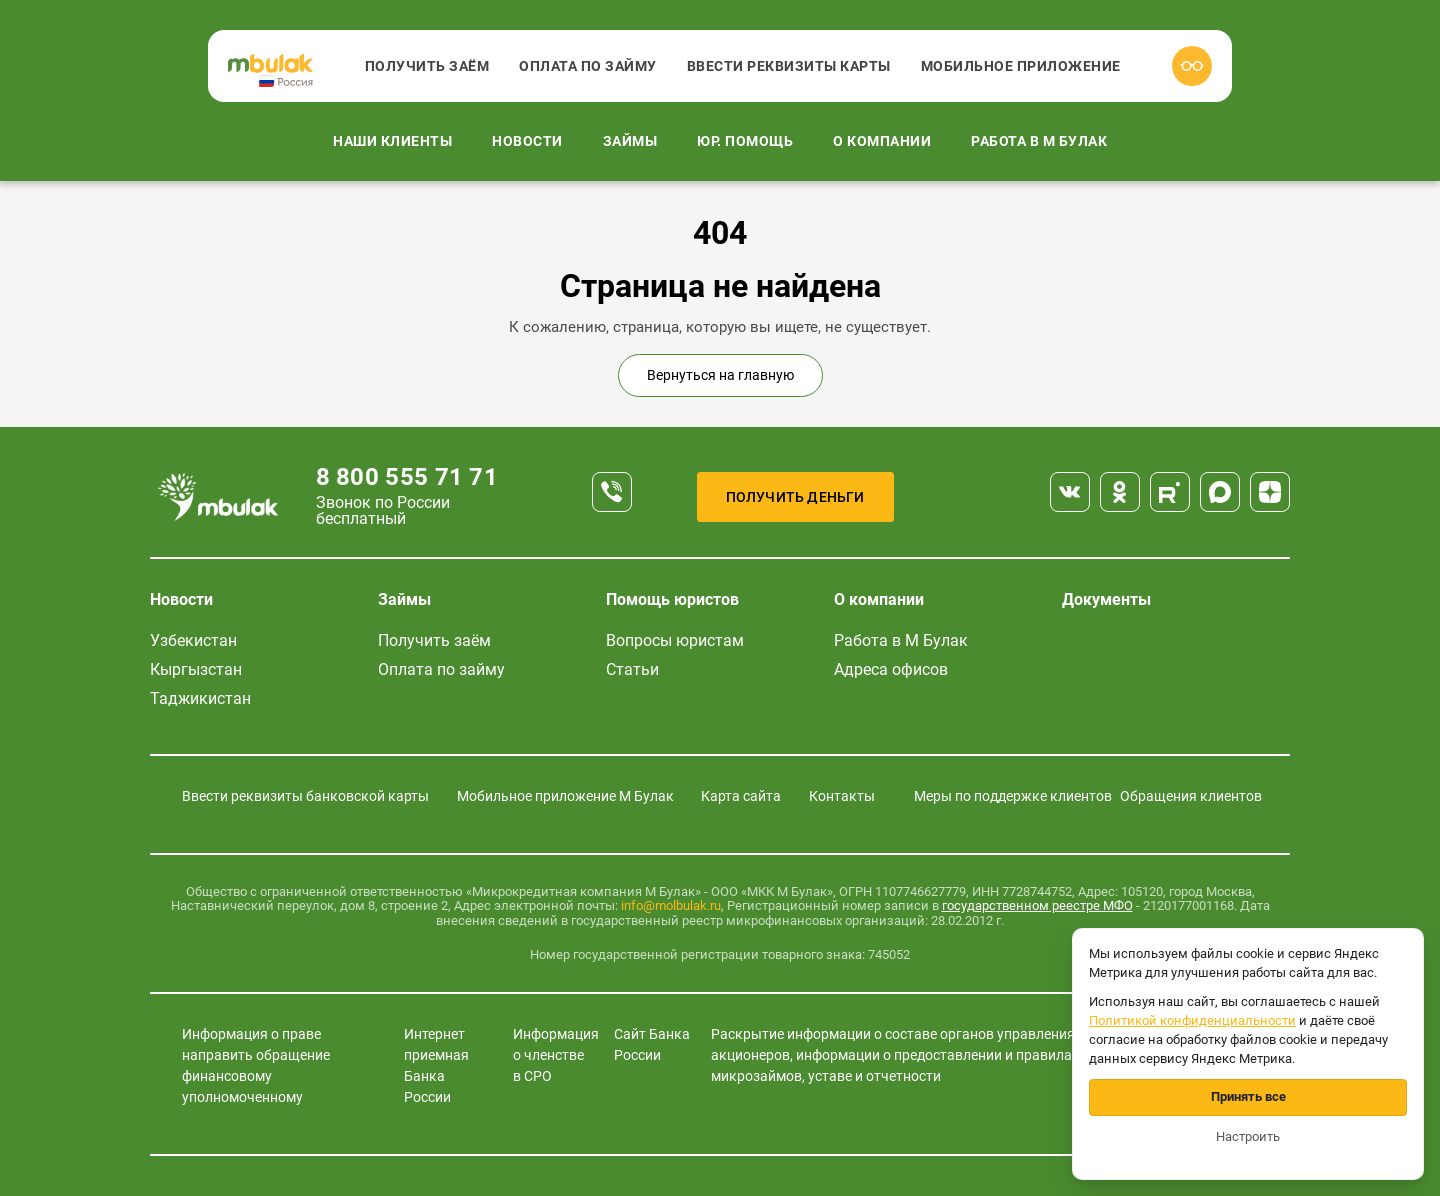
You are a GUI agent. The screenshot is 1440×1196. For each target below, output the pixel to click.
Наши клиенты (392, 141)
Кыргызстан (196, 669)
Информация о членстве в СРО (556, 1055)
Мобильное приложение (1021, 66)
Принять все (1248, 1096)
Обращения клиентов (1191, 796)
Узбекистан (193, 640)
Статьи (632, 669)
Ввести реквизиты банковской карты (305, 796)
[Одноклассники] (1120, 492)
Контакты (842, 796)
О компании (882, 141)
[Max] (1220, 492)
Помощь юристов (672, 599)
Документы (1106, 599)
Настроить (1248, 1136)
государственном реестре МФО (1037, 905)
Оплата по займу (588, 66)
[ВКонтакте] (1070, 492)
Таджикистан (200, 698)
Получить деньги (795, 497)
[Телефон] (612, 492)
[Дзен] (1270, 492)
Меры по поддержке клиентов (1013, 796)
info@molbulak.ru (671, 905)
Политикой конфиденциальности (1192, 1020)
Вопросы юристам (675, 640)
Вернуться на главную (720, 375)
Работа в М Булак (1039, 141)
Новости (527, 141)
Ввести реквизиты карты (789, 66)
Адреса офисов (891, 669)
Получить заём (427, 66)
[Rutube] (1170, 492)
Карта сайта (741, 796)
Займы (630, 141)
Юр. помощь (745, 141)
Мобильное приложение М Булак (565, 796)
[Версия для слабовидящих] (1192, 66)
